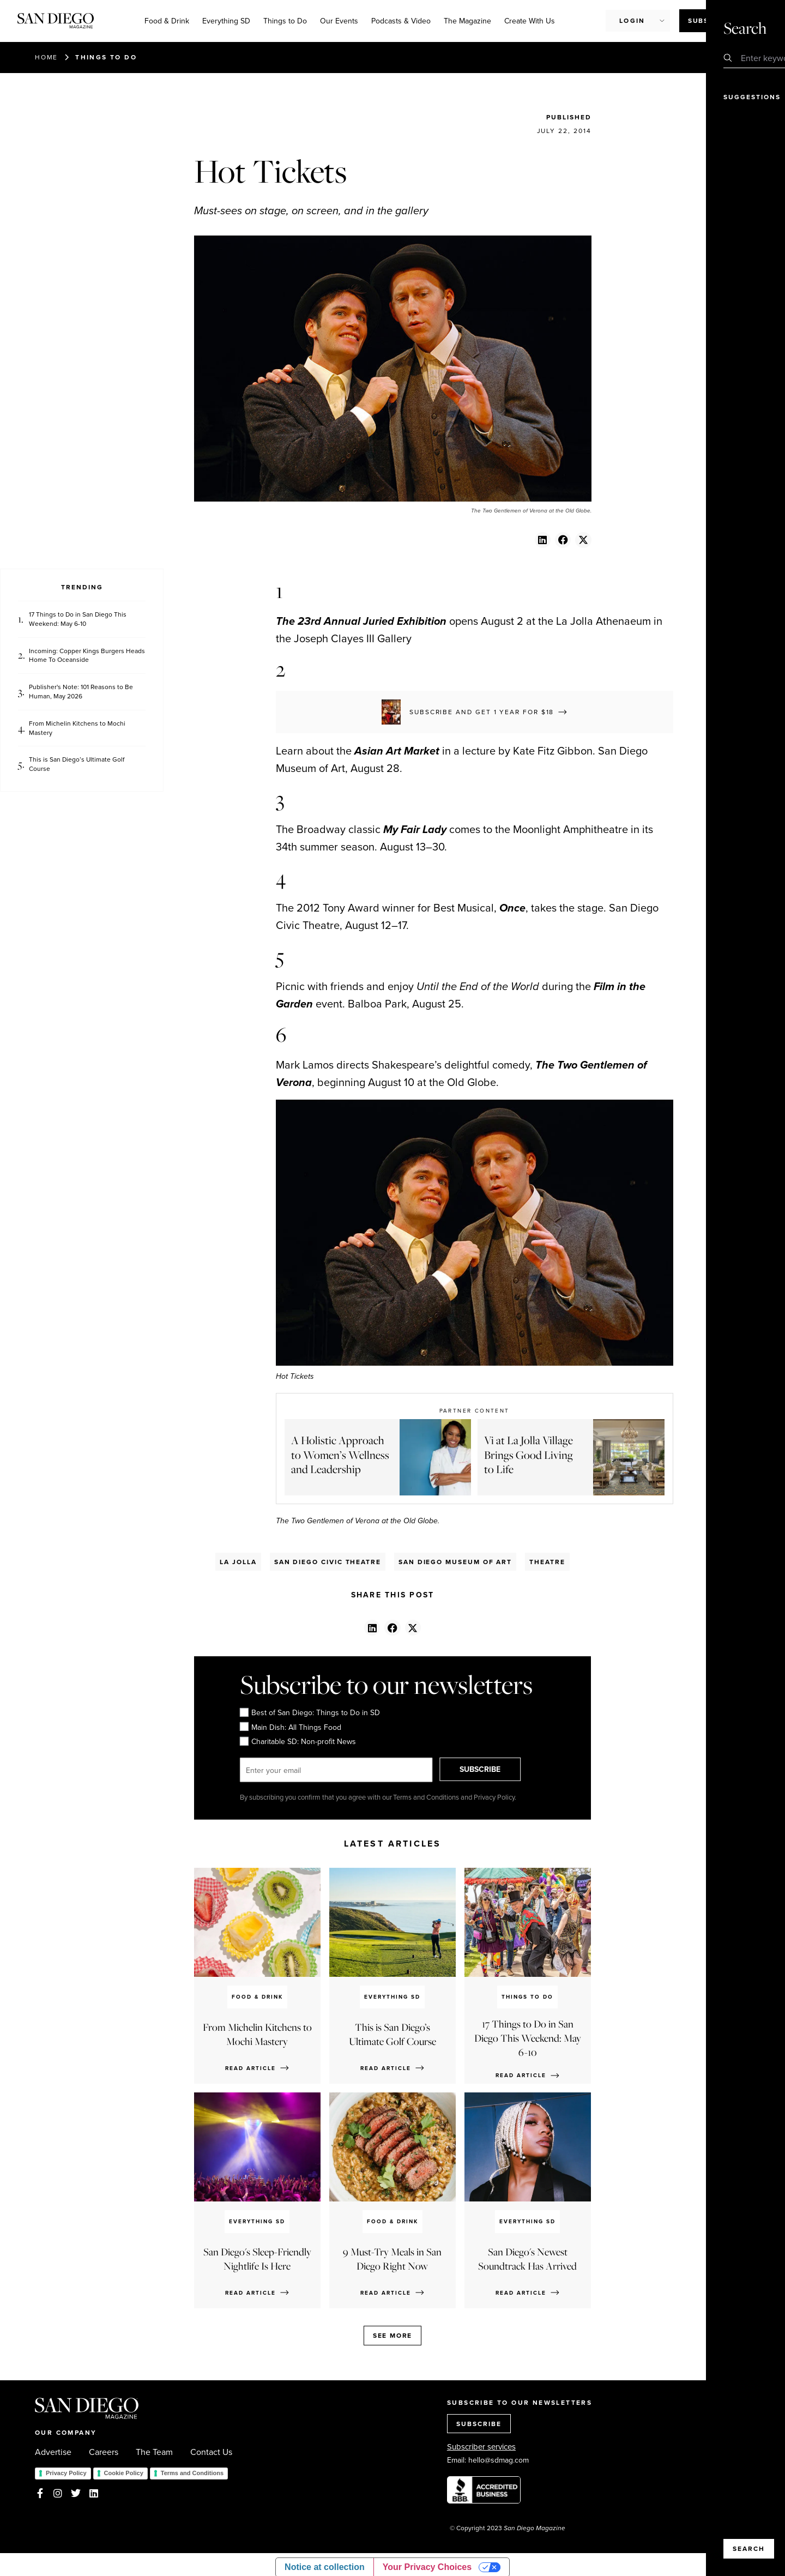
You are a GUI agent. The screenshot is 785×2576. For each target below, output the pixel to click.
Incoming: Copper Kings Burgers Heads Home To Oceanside (87, 656)
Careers (103, 2451)
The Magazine (467, 20)
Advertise (53, 2451)
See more (392, 2335)
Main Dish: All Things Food (290, 1727)
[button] (543, 540)
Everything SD (226, 20)
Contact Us (211, 2451)
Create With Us (529, 20)
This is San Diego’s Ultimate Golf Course (76, 764)
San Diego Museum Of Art (455, 1561)
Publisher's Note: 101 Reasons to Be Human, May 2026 (81, 692)
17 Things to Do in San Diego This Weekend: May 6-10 (77, 619)
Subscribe (710, 20)
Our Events (339, 20)
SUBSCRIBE (488, 1770)
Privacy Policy (66, 2473)
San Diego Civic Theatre (327, 1561)
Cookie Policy (123, 2473)
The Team (154, 2451)
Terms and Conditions (192, 2473)
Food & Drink (166, 20)
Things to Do (285, 20)
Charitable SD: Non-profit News (298, 1742)
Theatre (547, 1561)
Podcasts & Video (401, 20)
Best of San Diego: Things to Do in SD (310, 1713)
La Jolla (238, 1561)
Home (46, 57)
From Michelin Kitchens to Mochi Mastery (77, 728)
